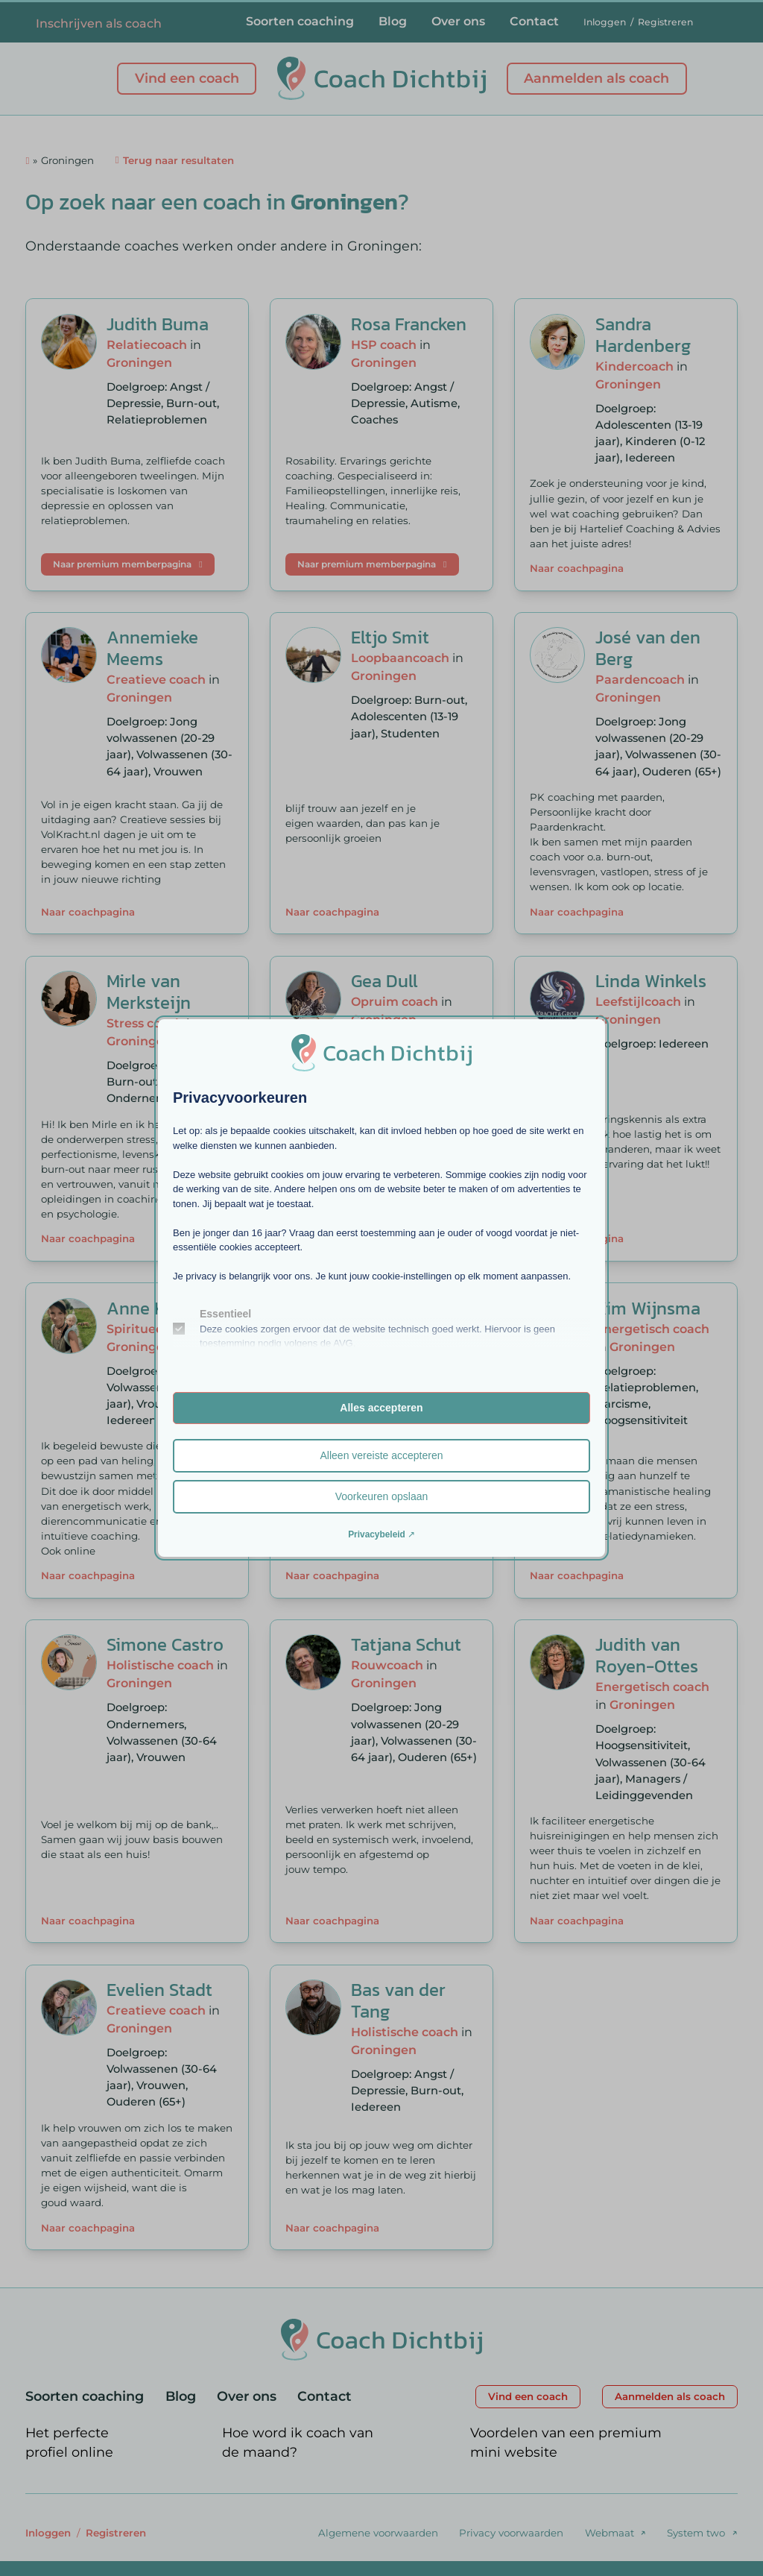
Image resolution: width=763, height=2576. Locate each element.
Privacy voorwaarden (511, 2533)
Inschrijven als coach (99, 23)
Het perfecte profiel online (69, 2442)
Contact (534, 21)
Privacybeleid (376, 1534)
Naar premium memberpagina (127, 564)
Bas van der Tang (398, 2000)
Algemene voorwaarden (378, 2533)
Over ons (458, 21)
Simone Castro (165, 1644)
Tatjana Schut (406, 1644)
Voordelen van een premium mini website (566, 2442)
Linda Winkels (650, 981)
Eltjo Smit (390, 637)
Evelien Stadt (159, 1989)
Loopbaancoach (400, 657)
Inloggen (604, 22)
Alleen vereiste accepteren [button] (381, 1455)
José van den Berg (647, 648)
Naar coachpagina (577, 568)
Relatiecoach (147, 344)
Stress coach (145, 1022)
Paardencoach (640, 679)
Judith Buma (158, 324)
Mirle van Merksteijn (149, 991)
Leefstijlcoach (638, 1001)
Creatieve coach (156, 679)
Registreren (665, 22)
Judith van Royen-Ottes (646, 1655)
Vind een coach (187, 78)
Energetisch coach (652, 1328)
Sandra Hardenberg (643, 334)
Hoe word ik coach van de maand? (297, 2442)
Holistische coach (160, 1664)
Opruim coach (394, 1001)
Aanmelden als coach (596, 78)
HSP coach (384, 344)
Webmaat (609, 2533)
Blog (393, 21)
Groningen (139, 362)
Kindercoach (634, 366)
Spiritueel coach (156, 1328)
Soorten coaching (300, 21)
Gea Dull (384, 981)
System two (696, 2533)
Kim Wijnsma (647, 1308)
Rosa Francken (408, 324)
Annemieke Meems (152, 648)
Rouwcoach (387, 1664)
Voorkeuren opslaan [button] (381, 1496)
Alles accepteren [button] (381, 1408)
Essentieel (225, 1314)
